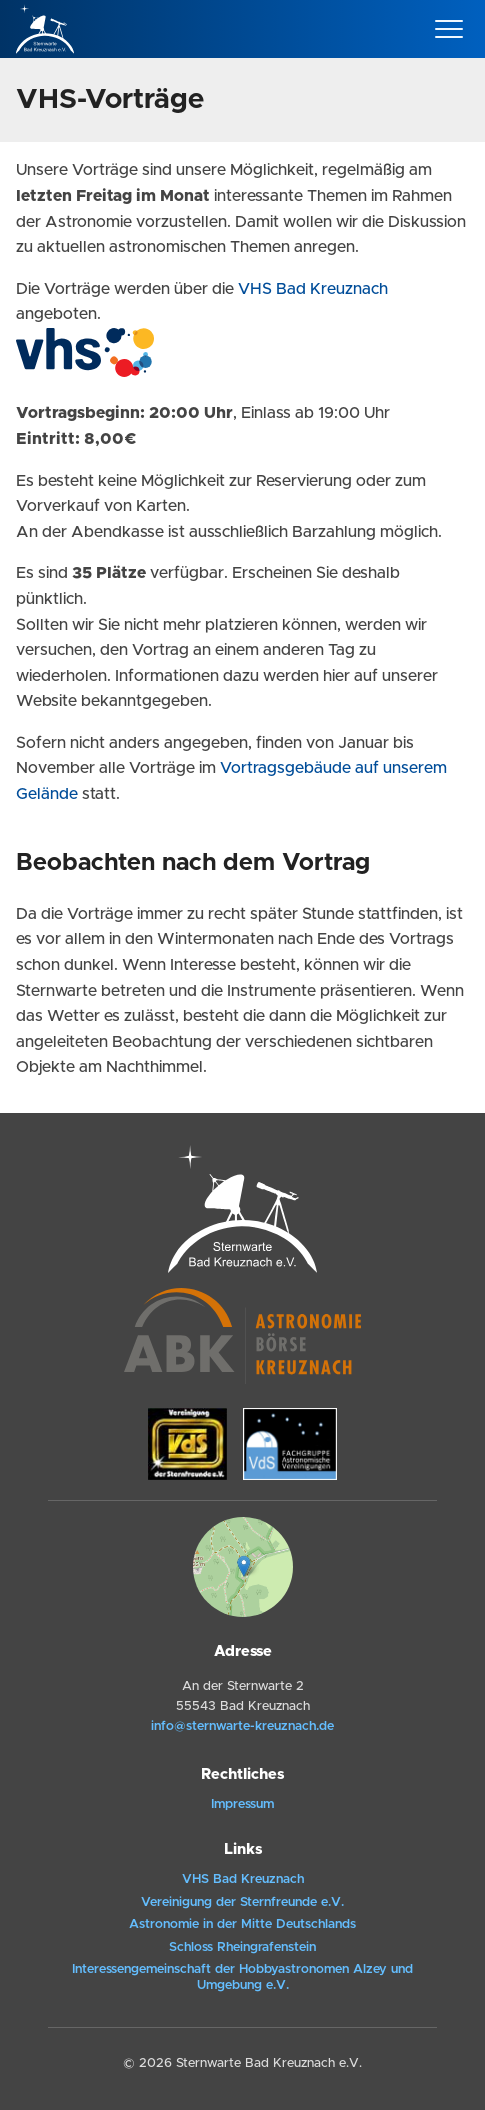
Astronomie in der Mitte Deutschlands (242, 1924)
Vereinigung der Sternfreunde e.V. (242, 1902)
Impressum (242, 1804)
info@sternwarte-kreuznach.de (242, 1726)
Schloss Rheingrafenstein (242, 1947)
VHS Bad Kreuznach (313, 289)
